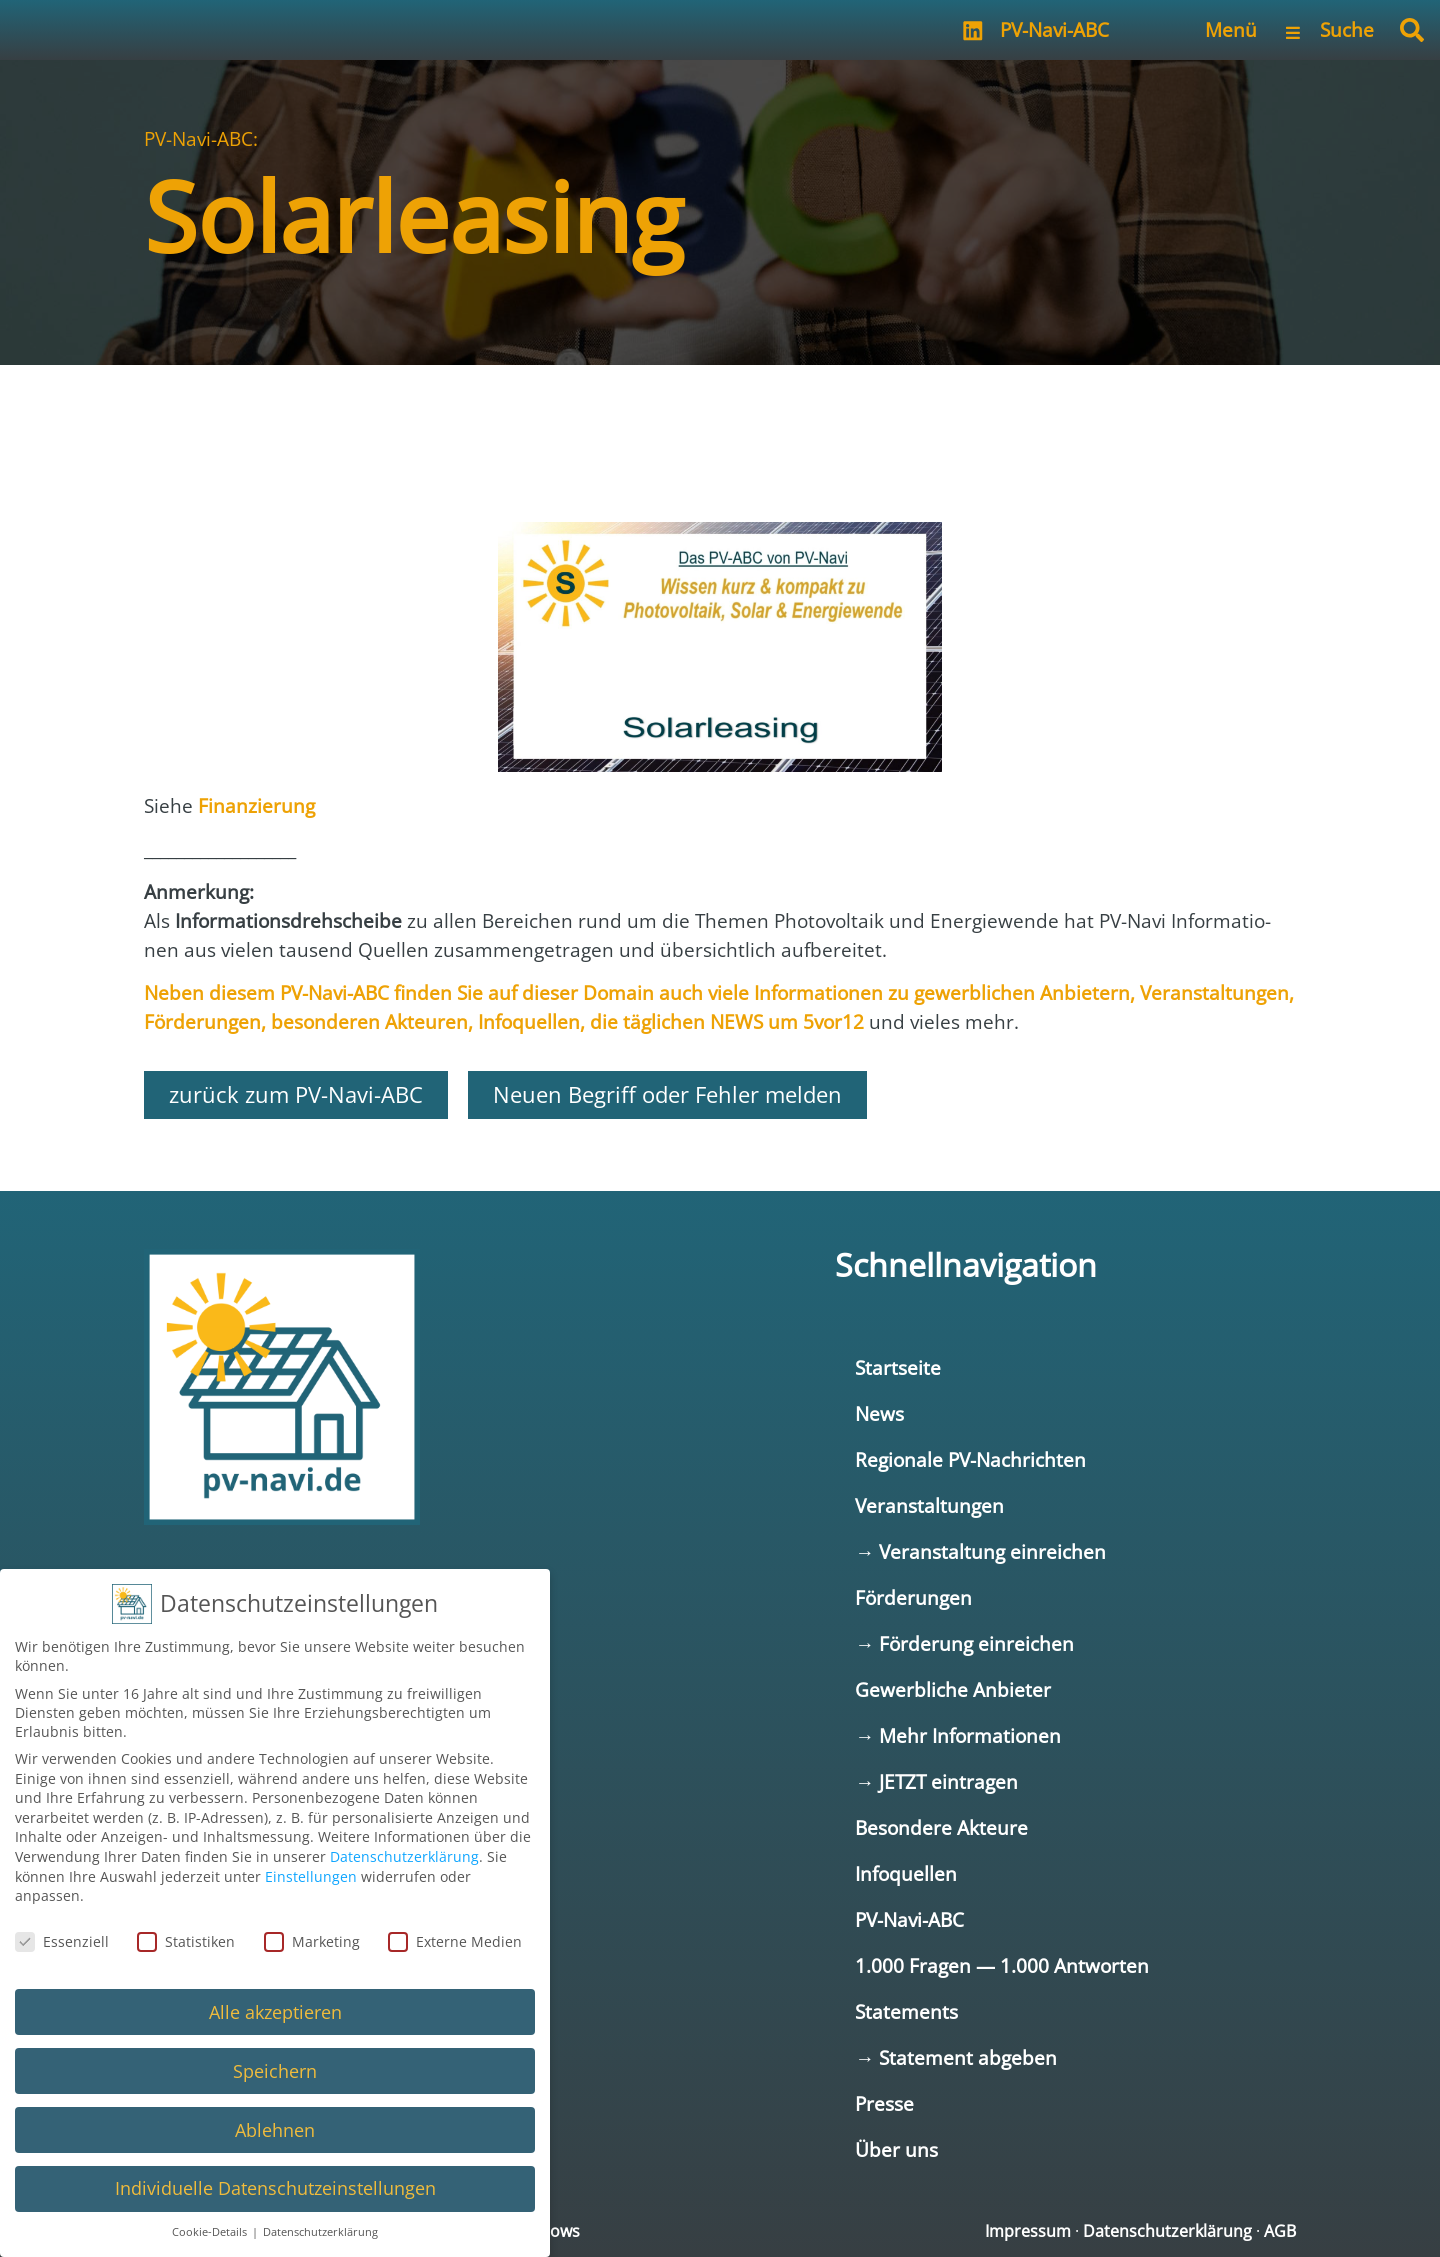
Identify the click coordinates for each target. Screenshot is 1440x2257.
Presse (884, 2103)
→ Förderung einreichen (964, 1643)
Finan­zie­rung (256, 805)
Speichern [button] (275, 2069)
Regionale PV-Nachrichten (970, 1459)
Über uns (896, 2149)
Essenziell (62, 1939)
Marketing (312, 1939)
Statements (906, 2011)
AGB (1280, 2231)
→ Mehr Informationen (958, 1735)
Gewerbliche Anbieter (953, 1689)
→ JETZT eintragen (936, 1781)
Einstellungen (311, 1874)
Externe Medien (455, 1939)
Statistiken (186, 1939)
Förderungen (913, 1597)
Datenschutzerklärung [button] (320, 2231)
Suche (1347, 29)
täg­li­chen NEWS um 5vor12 (743, 1021)
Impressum (1028, 2231)
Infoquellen (906, 1873)
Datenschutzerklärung (1167, 2231)
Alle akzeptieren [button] (275, 2010)
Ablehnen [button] (275, 2128)
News (879, 1413)
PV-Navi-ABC (1054, 29)
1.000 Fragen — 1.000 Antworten (1002, 1965)
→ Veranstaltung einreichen (980, 1551)
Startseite (898, 1367)
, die (601, 1021)
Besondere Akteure (941, 1827)
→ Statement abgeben (956, 2057)
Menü (1231, 29)
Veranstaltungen (929, 1505)
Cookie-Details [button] (211, 2231)
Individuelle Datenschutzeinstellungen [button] (275, 2187)
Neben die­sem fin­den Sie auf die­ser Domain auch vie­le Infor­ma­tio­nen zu (529, 992)
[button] (1412, 30)
